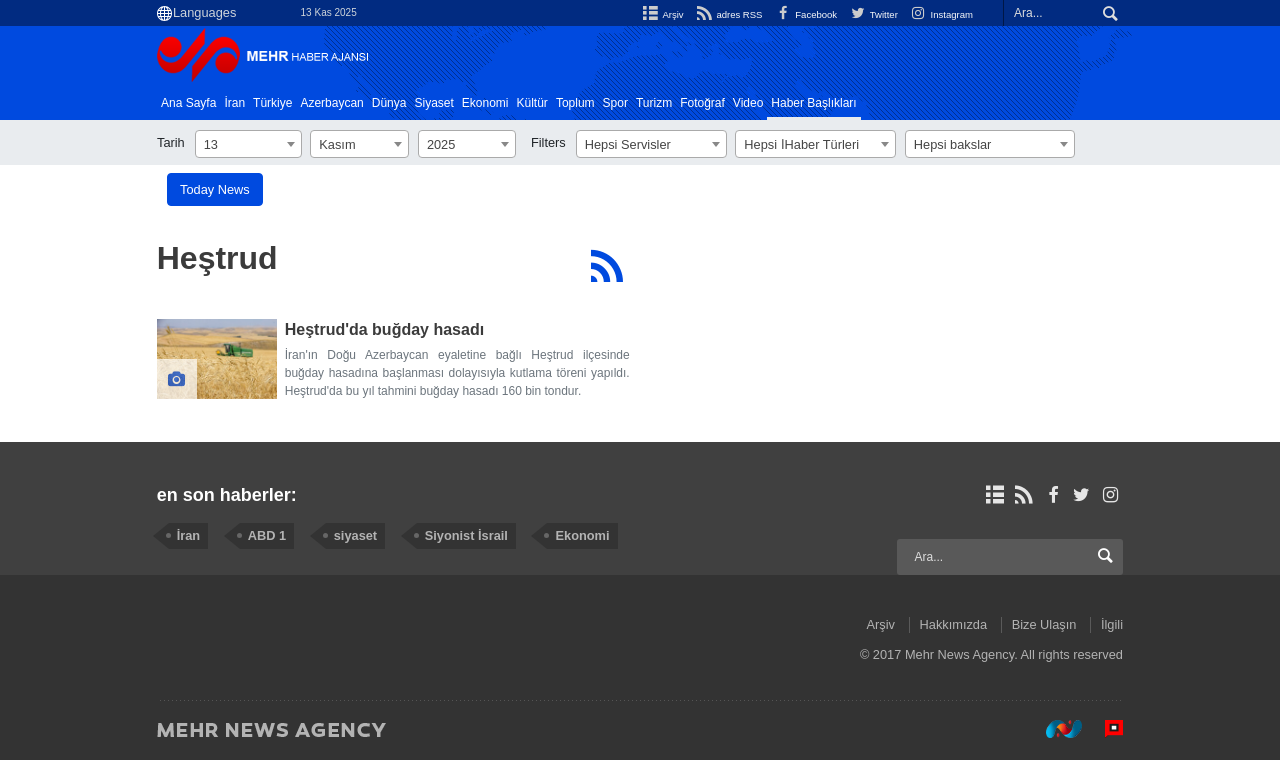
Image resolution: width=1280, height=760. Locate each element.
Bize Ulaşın (1044, 624)
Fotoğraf (702, 103)
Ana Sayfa (188, 103)
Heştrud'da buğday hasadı (384, 329)
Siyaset (433, 103)
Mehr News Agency (267, 59)
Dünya (389, 103)
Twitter (872, 14)
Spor (615, 103)
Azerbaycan (331, 103)
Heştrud (217, 258)
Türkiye (272, 103)
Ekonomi (485, 103)
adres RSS (726, 14)
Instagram (940, 14)
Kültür (532, 103)
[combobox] (248, 144)
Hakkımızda (954, 624)
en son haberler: (227, 495)
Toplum (575, 103)
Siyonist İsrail (466, 535)
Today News (215, 189)
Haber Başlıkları (813, 103)
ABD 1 (267, 535)
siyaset (355, 535)
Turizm (654, 103)
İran (234, 103)
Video (748, 103)
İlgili (1112, 624)
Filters (548, 142)
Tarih (171, 142)
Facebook (804, 14)
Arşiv (661, 14)
